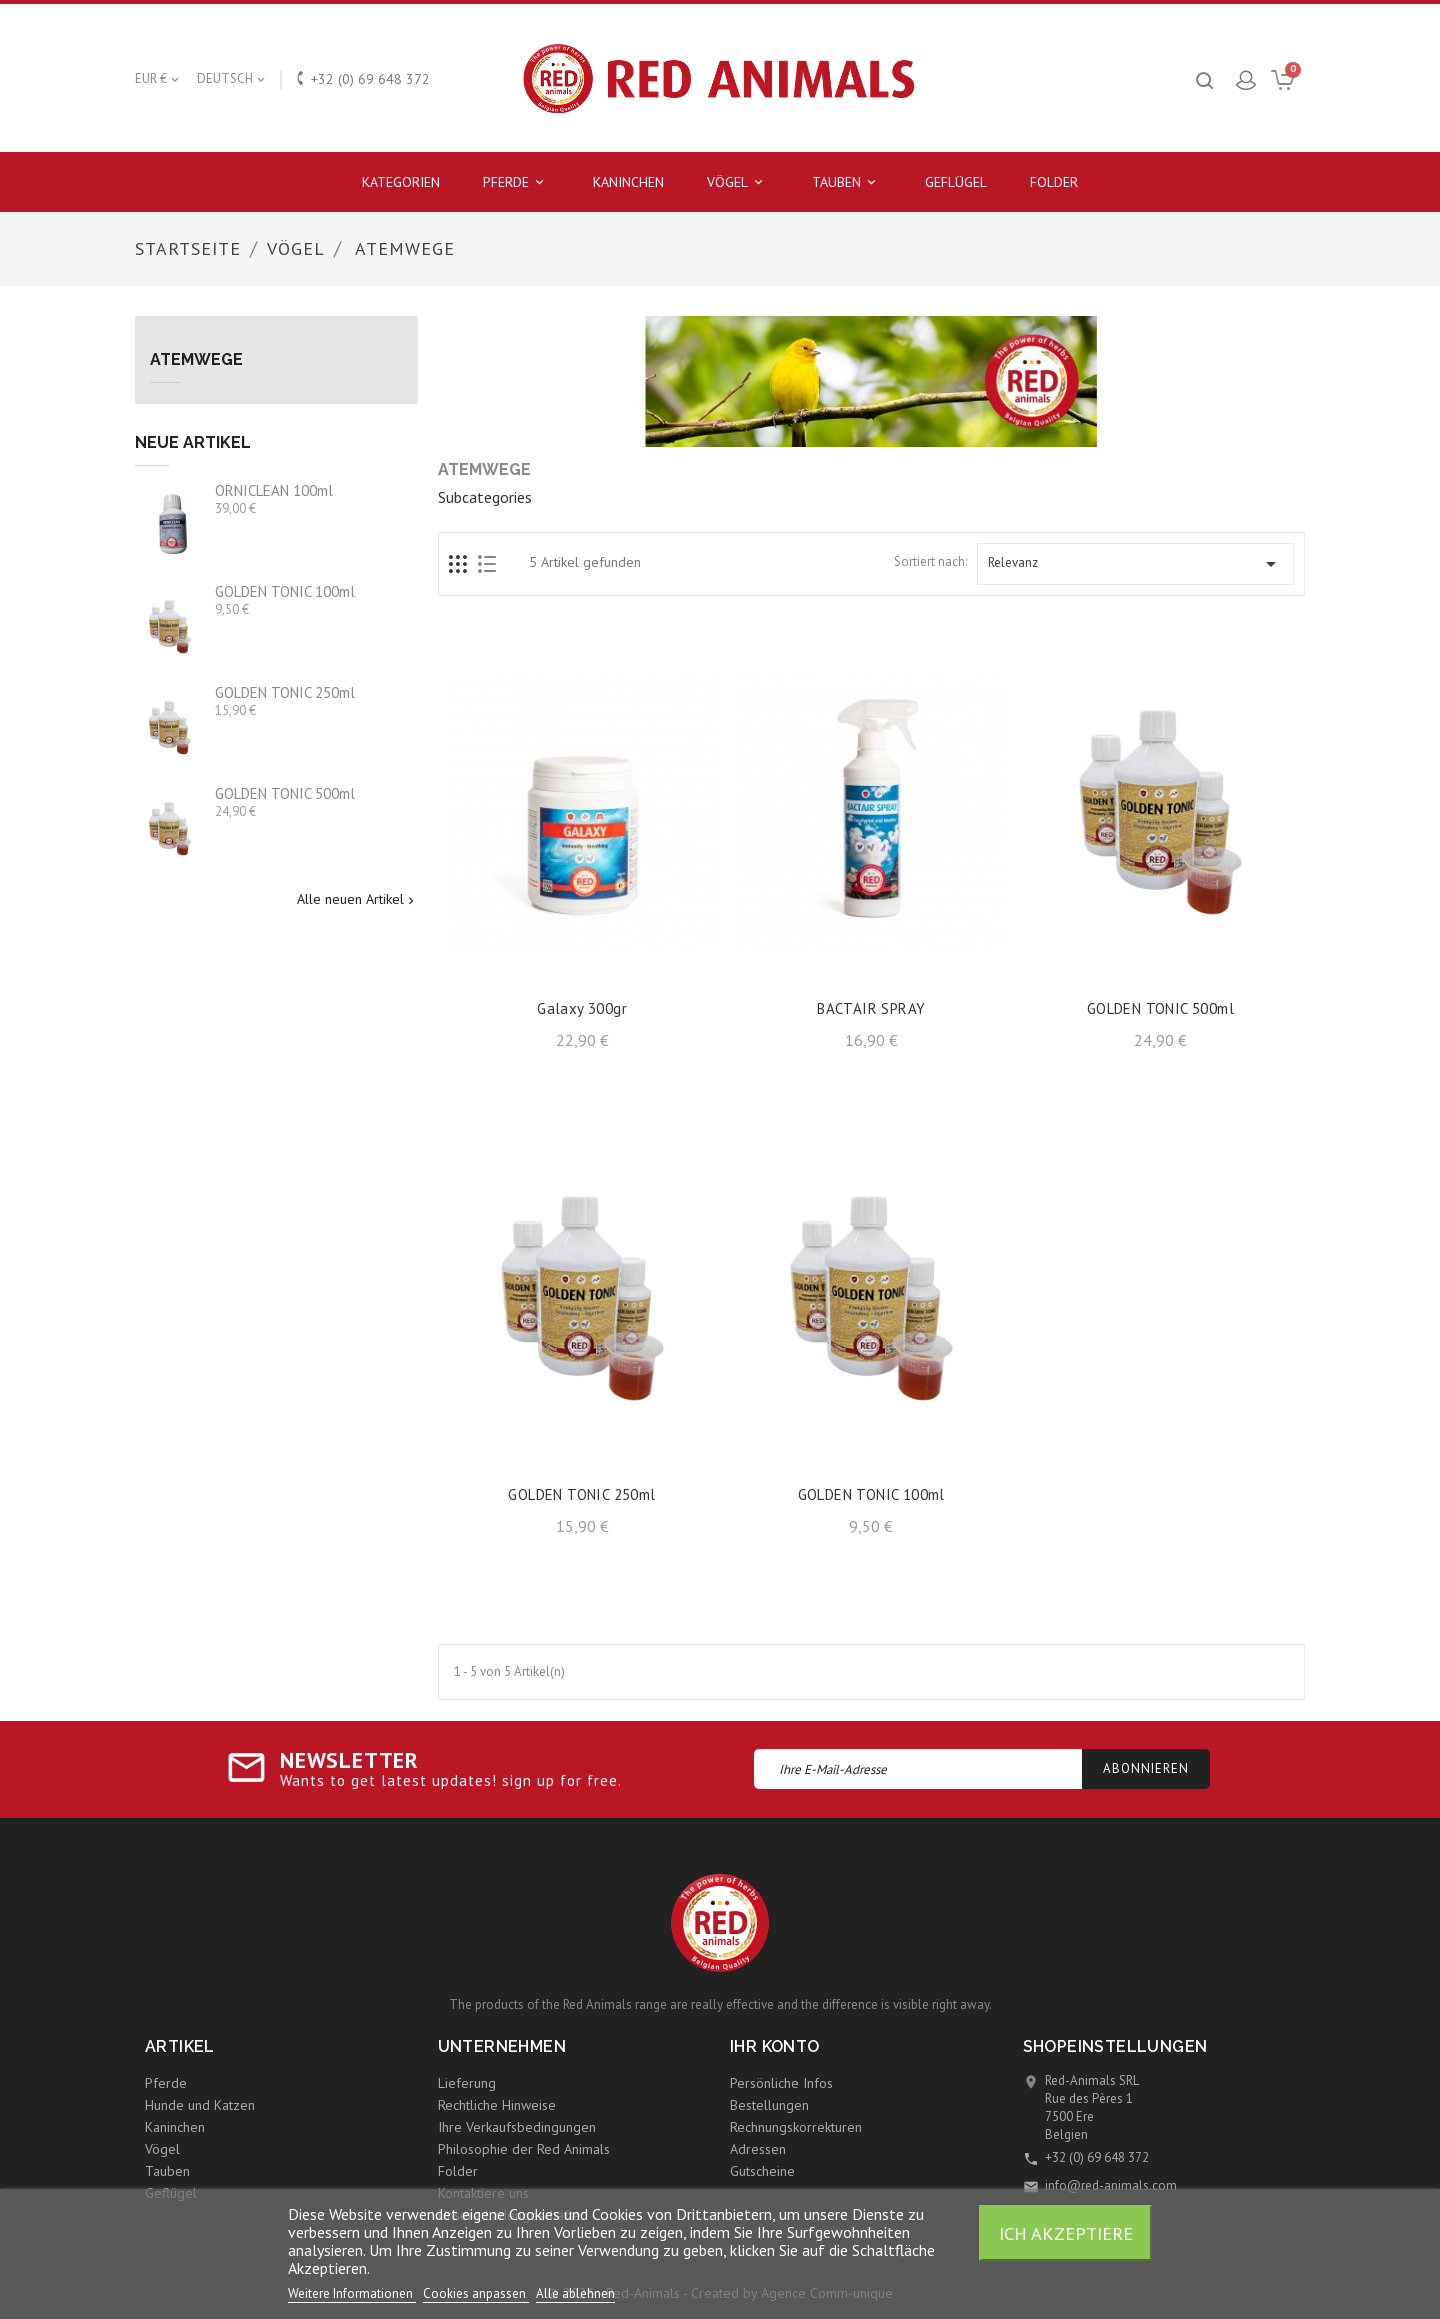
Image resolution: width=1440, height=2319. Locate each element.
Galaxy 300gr (582, 1008)
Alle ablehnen (575, 2293)
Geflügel (956, 182)
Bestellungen (769, 2105)
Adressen (758, 2149)
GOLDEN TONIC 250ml (285, 692)
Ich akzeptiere (1066, 2233)
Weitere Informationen (352, 2293)
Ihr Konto (775, 2046)
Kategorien (401, 182)
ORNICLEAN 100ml (274, 490)
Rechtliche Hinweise (497, 2105)
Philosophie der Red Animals (524, 2149)
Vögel (738, 182)
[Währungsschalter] (158, 79)
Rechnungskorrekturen (796, 2127)
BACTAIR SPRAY (871, 1008)
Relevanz (1135, 564)
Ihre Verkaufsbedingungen (517, 2127)
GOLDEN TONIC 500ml (285, 793)
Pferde (516, 182)
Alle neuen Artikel (357, 900)
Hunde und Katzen (200, 2105)
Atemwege (196, 360)
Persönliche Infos (781, 2083)
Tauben (847, 182)
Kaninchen (628, 182)
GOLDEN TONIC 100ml (285, 591)
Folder (1054, 182)
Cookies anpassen (476, 2293)
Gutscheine (762, 2171)
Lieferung (467, 2083)
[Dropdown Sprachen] (232, 79)
